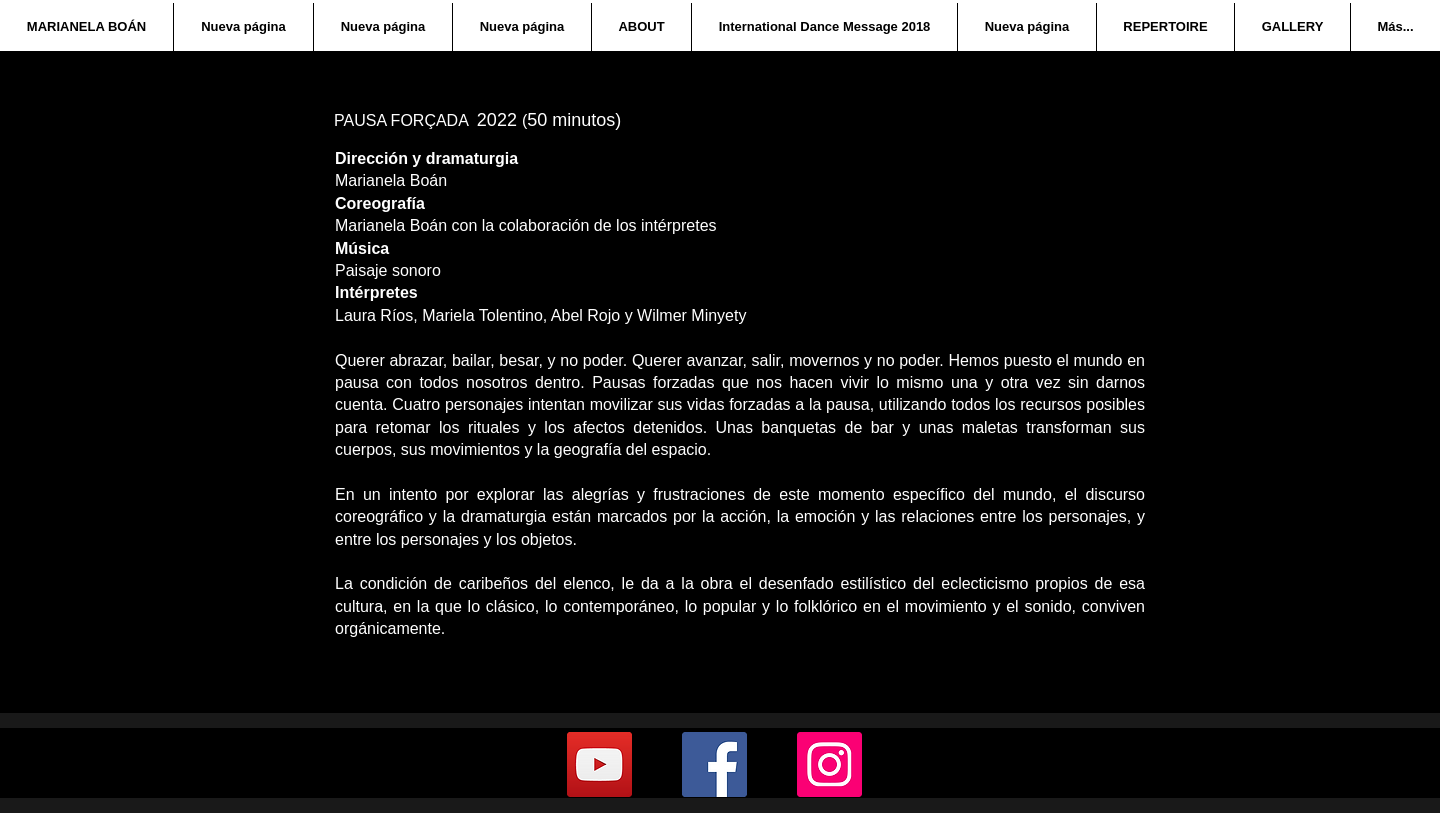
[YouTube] (599, 764)
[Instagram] (829, 764)
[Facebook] (714, 764)
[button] (641, 27)
